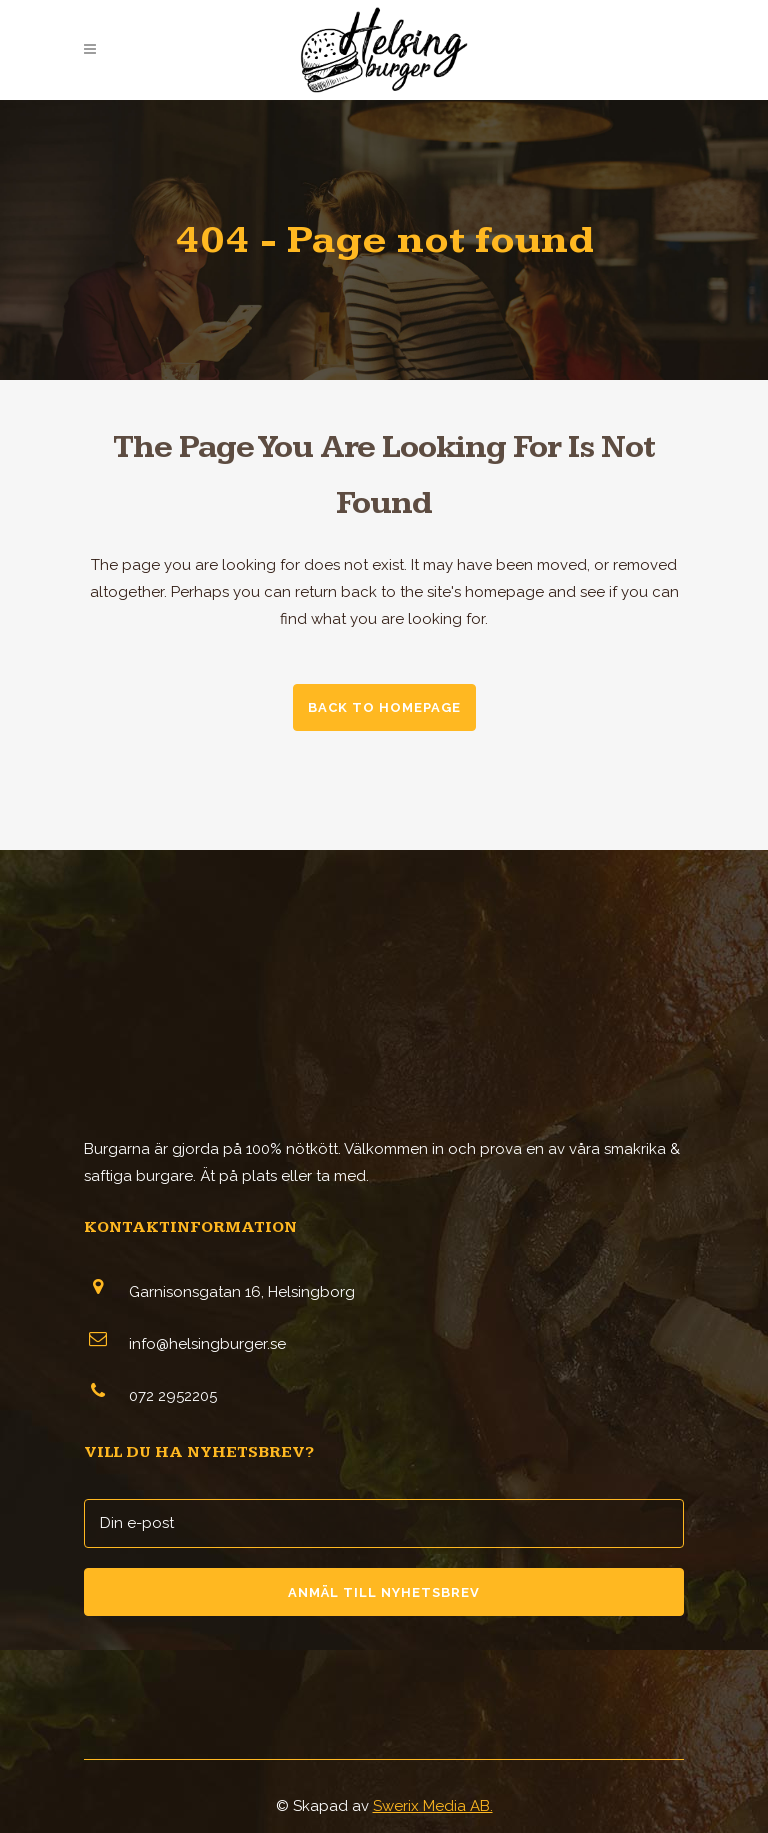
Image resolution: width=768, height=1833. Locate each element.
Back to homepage (384, 707)
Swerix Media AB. (433, 1806)
